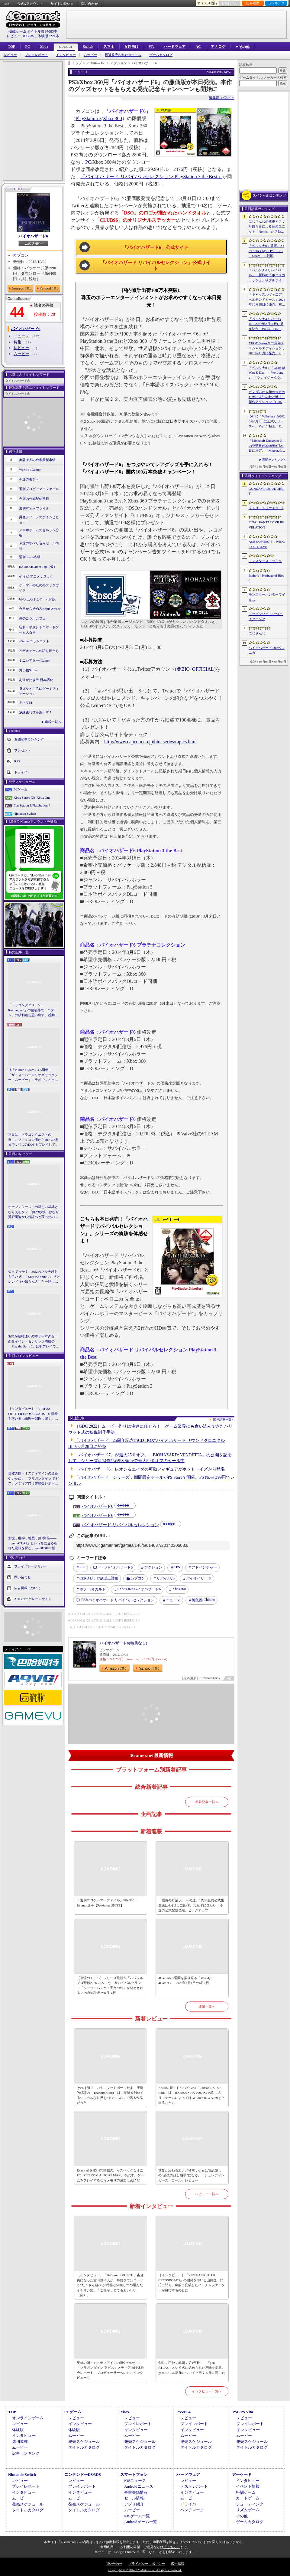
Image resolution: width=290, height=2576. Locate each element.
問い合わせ (89, 3)
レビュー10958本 (20, 36)
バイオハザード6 (33, 236)
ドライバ (20, 772)
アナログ (218, 46)
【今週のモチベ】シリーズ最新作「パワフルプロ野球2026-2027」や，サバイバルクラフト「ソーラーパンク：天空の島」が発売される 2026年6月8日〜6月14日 (110, 1985)
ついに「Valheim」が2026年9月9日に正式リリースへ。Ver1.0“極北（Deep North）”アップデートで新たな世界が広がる (267, 421)
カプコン (21, 255)
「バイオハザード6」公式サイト (155, 247)
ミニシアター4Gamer (34, 660)
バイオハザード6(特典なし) (123, 1643)
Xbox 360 (112, 118)
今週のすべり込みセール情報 (39, 545)
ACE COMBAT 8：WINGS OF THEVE (267, 544)
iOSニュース (135, 2480)
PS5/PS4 (65, 47)
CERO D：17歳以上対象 (98, 1578)
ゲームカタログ (160, 55)
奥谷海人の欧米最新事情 (37, 460)
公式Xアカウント (30, 3)
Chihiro (203, 1600)
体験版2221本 (48, 36)
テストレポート (194, 2486)
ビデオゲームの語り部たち (39, 651)
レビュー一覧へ (206, 2194)
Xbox (44, 46)
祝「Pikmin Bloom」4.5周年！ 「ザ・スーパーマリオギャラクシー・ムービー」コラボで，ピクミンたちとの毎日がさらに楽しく (33, 1075)
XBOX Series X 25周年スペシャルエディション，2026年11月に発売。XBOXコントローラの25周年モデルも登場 (267, 348)
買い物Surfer (28, 670)
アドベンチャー (204, 1567)
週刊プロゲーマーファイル (39, 489)
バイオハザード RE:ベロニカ (267, 650)
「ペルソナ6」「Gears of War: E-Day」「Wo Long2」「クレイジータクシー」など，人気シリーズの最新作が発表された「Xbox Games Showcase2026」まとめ (267, 373)
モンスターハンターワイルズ (267, 597)
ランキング (276, 3)
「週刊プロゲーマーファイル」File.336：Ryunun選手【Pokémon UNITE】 (107, 1902)
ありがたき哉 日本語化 (36, 680)
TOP (11, 46)
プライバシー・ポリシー (146, 2563)
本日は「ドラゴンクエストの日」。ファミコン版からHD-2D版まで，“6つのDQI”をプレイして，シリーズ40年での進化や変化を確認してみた (33, 1140)
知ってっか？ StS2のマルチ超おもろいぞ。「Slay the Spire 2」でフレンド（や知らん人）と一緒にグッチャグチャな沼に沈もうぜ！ (33, 1277)
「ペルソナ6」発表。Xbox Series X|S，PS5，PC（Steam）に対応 (266, 250)
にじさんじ (257, 633)
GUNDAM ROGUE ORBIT (267, 491)
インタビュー (66, 55)
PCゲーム (20, 789)
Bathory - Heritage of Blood (267, 578)
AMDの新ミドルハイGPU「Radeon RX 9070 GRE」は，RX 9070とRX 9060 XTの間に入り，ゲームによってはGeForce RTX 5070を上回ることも (191, 2095)
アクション (153, 1567)
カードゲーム (247, 2498)
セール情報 (134, 2498)
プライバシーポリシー (30, 1566)
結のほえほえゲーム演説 (37, 599)
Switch (88, 46)
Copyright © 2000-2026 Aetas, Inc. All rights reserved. (145, 2570)
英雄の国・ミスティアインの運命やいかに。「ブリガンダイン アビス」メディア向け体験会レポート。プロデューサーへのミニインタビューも (33, 1478)
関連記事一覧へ (223, 1419)
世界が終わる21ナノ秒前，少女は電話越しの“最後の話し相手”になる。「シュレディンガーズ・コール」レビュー (191, 2175)
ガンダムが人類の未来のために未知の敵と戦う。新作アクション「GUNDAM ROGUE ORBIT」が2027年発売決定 (267, 397)
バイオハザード (198, 1578)
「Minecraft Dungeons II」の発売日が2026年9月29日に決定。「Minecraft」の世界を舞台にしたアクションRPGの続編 (267, 446)
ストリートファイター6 (266, 508)
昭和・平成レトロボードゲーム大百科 (39, 629)
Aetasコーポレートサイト (33, 1598)
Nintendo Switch (25, 813)
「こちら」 (171, 2547)
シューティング (249, 2504)
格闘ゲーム (246, 2492)
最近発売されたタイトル (123, 55)
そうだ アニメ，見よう (36, 576)
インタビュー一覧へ (207, 2391)
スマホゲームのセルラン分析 (39, 532)
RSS (7, 3)
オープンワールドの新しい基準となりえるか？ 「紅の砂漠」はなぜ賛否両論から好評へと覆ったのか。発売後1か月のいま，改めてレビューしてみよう (33, 1212)
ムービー (90, 55)
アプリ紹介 (134, 2504)
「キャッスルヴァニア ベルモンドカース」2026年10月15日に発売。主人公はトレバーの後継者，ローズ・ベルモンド (267, 300)
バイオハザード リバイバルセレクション (120, 1525)
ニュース (21, 336)
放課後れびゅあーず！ (35, 712)
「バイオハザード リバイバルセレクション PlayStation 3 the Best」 (151, 176)
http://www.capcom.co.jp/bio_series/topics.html (150, 741)
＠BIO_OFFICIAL (195, 669)
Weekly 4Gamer (30, 469)
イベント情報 (247, 2486)
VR (151, 46)
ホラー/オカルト (92, 1589)
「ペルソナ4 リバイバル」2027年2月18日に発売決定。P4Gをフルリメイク (267, 324)
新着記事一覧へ (206, 1802)
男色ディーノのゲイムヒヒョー (39, 519)
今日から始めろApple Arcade (40, 608)
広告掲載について (27, 1587)
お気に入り (229, 3)
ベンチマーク (192, 2510)
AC (198, 46)
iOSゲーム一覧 (137, 2516)
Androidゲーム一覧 (140, 2521)
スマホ (108, 46)
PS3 (82, 1567)
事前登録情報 (136, 2492)
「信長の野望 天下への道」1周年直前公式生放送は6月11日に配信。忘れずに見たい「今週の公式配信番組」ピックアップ (191, 1905)
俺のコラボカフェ (32, 618)
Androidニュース (138, 2486)
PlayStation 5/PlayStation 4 (32, 805)
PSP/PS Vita (242, 2412)
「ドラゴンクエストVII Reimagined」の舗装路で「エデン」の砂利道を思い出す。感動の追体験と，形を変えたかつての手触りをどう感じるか (33, 1010)
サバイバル (165, 1578)
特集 (17, 342)
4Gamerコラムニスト (34, 641)
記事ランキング (26, 2453)
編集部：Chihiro (221, 98)
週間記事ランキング (29, 739)
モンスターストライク (265, 561)
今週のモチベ (29, 479)
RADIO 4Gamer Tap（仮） (38, 566)
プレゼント (22, 750)
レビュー (10, 55)
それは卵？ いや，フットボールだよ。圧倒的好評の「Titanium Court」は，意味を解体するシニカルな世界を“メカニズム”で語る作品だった (110, 2095)
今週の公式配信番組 (34, 498)
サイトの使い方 (62, 3)
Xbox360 (179, 1589)
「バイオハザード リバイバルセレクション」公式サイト (156, 265)
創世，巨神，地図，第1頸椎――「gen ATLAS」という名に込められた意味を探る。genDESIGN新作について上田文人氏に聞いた (33, 1543)
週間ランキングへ (274, 459)
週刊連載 (20, 2441)
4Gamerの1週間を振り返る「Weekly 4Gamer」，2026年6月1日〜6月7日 (184, 1980)
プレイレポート (36, 55)
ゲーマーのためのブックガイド (39, 587)
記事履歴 (252, 3)
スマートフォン (134, 2474)
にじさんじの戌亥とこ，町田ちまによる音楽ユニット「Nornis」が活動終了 (267, 227)
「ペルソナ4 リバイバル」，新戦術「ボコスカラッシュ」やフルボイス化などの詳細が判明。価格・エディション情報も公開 (267, 275)
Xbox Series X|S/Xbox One (32, 797)
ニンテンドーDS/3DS (82, 2474)
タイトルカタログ (84, 2447)
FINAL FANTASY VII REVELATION (266, 524)
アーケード (242, 2474)
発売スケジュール (84, 2441)
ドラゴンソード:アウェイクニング (266, 616)
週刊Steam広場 (30, 557)
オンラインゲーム (28, 2418)
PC (27, 46)
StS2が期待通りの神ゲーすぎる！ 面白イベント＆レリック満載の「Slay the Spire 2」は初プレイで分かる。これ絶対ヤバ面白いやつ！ (34, 1341)
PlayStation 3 (89, 118)
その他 (242, 2516)
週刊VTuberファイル (34, 508)
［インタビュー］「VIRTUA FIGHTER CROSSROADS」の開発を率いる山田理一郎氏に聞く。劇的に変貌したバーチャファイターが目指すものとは (33, 1414)
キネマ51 (25, 702)
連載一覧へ (53, 722)
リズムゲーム (247, 2510)
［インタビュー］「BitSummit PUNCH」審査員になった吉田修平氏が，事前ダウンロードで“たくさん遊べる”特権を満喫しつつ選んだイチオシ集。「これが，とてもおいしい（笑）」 (110, 2285)
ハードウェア (174, 46)
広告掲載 (177, 2563)
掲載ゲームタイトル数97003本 (32, 31)
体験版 (18, 2429)
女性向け (131, 46)
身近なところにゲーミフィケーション (39, 691)
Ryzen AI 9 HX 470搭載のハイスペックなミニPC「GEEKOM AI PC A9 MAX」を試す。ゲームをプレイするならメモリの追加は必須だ (110, 2175)
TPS (177, 1567)
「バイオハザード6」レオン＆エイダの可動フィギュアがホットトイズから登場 (150, 1469)
